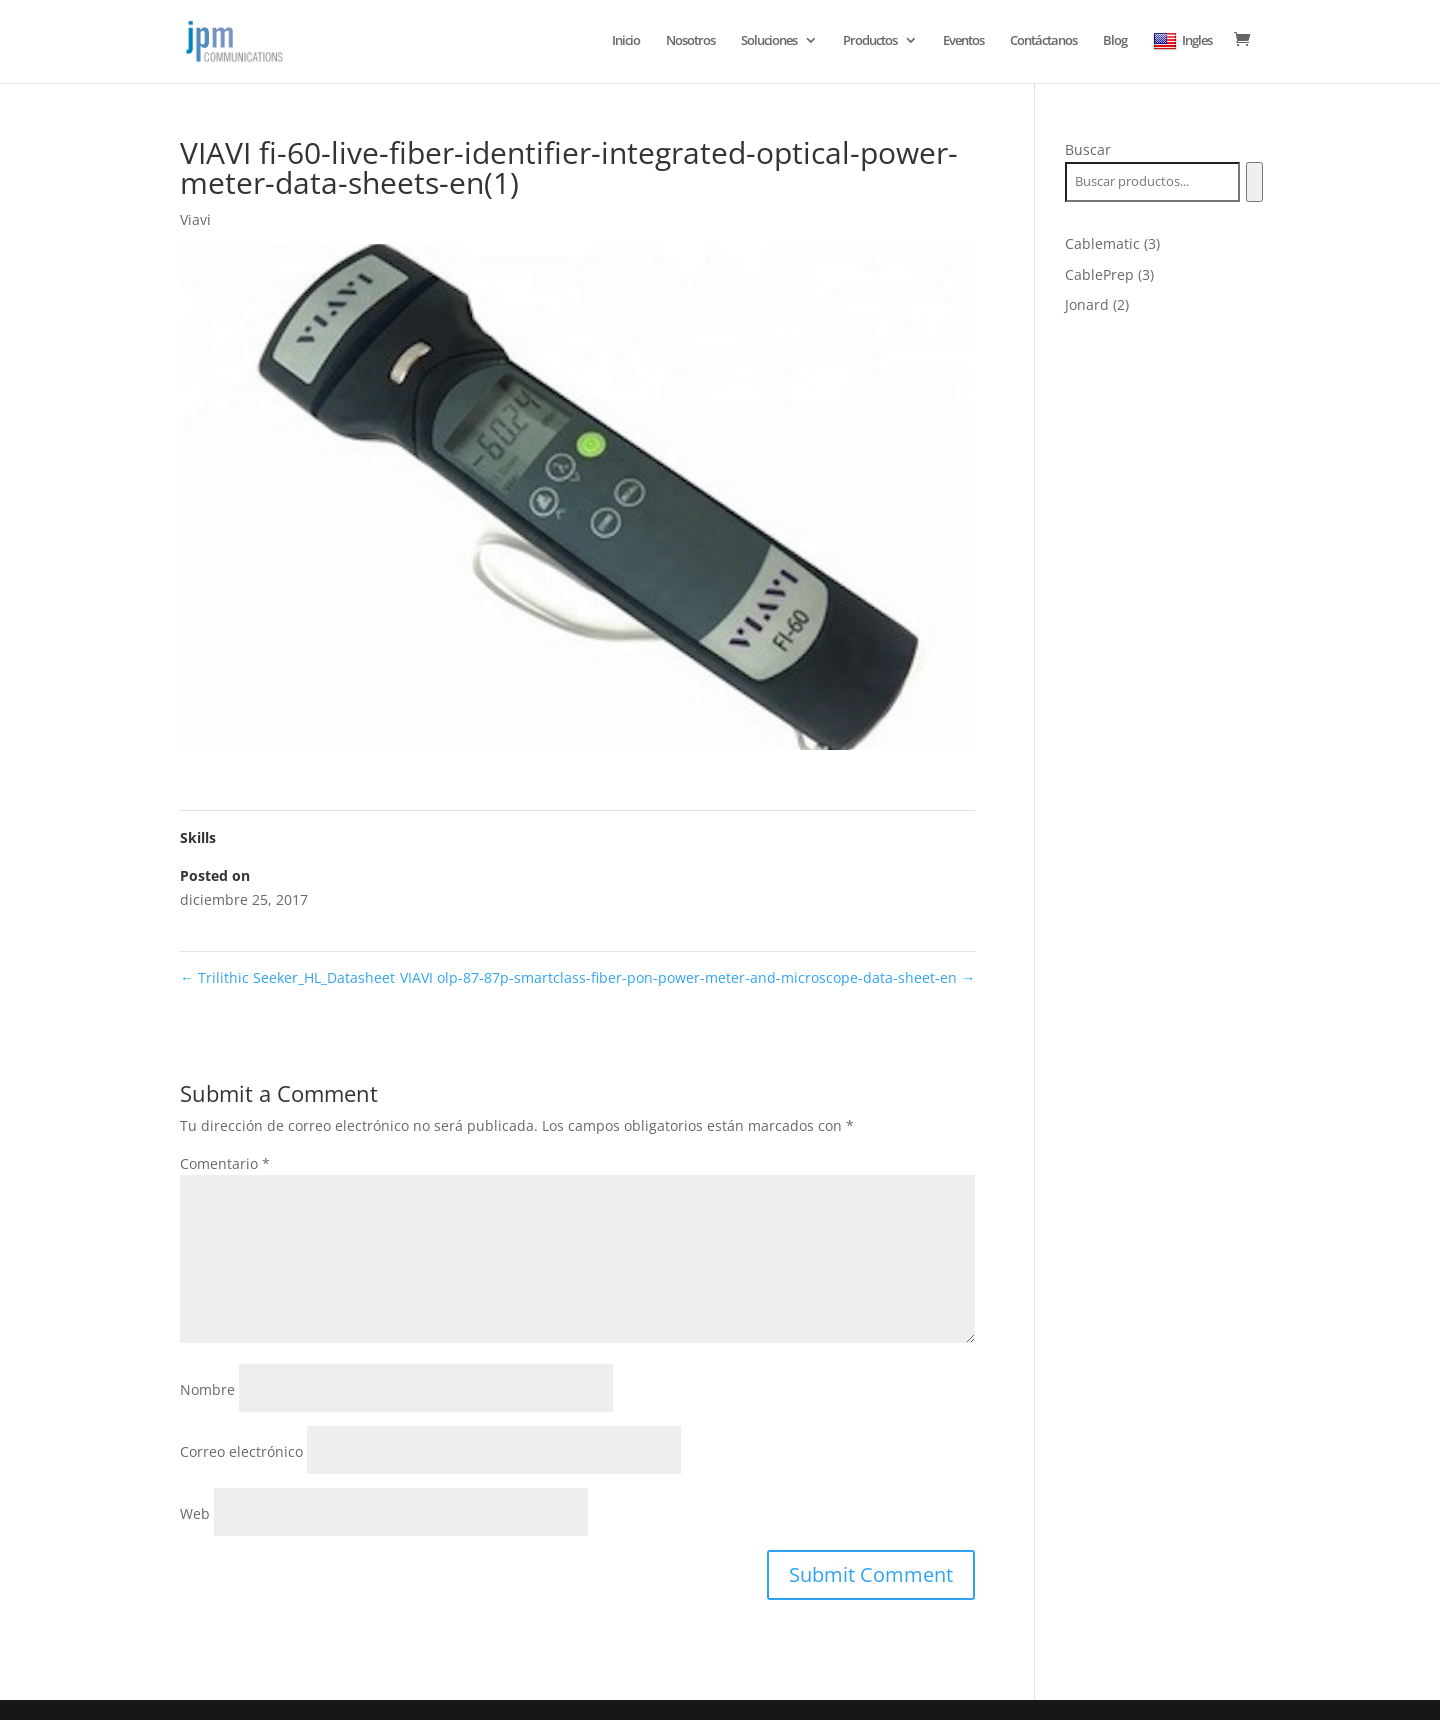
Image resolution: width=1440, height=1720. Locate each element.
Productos (870, 41)
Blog (1115, 41)
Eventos (963, 41)
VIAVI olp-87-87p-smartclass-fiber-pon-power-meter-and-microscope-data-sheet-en (687, 977)
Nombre (207, 1389)
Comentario (225, 1163)
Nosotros (690, 41)
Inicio (626, 41)
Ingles (1182, 41)
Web (195, 1513)
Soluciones (769, 41)
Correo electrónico (241, 1451)
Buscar (1088, 149)
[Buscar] (1254, 182)
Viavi (195, 219)
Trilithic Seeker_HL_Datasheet (287, 977)
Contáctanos (1043, 41)
